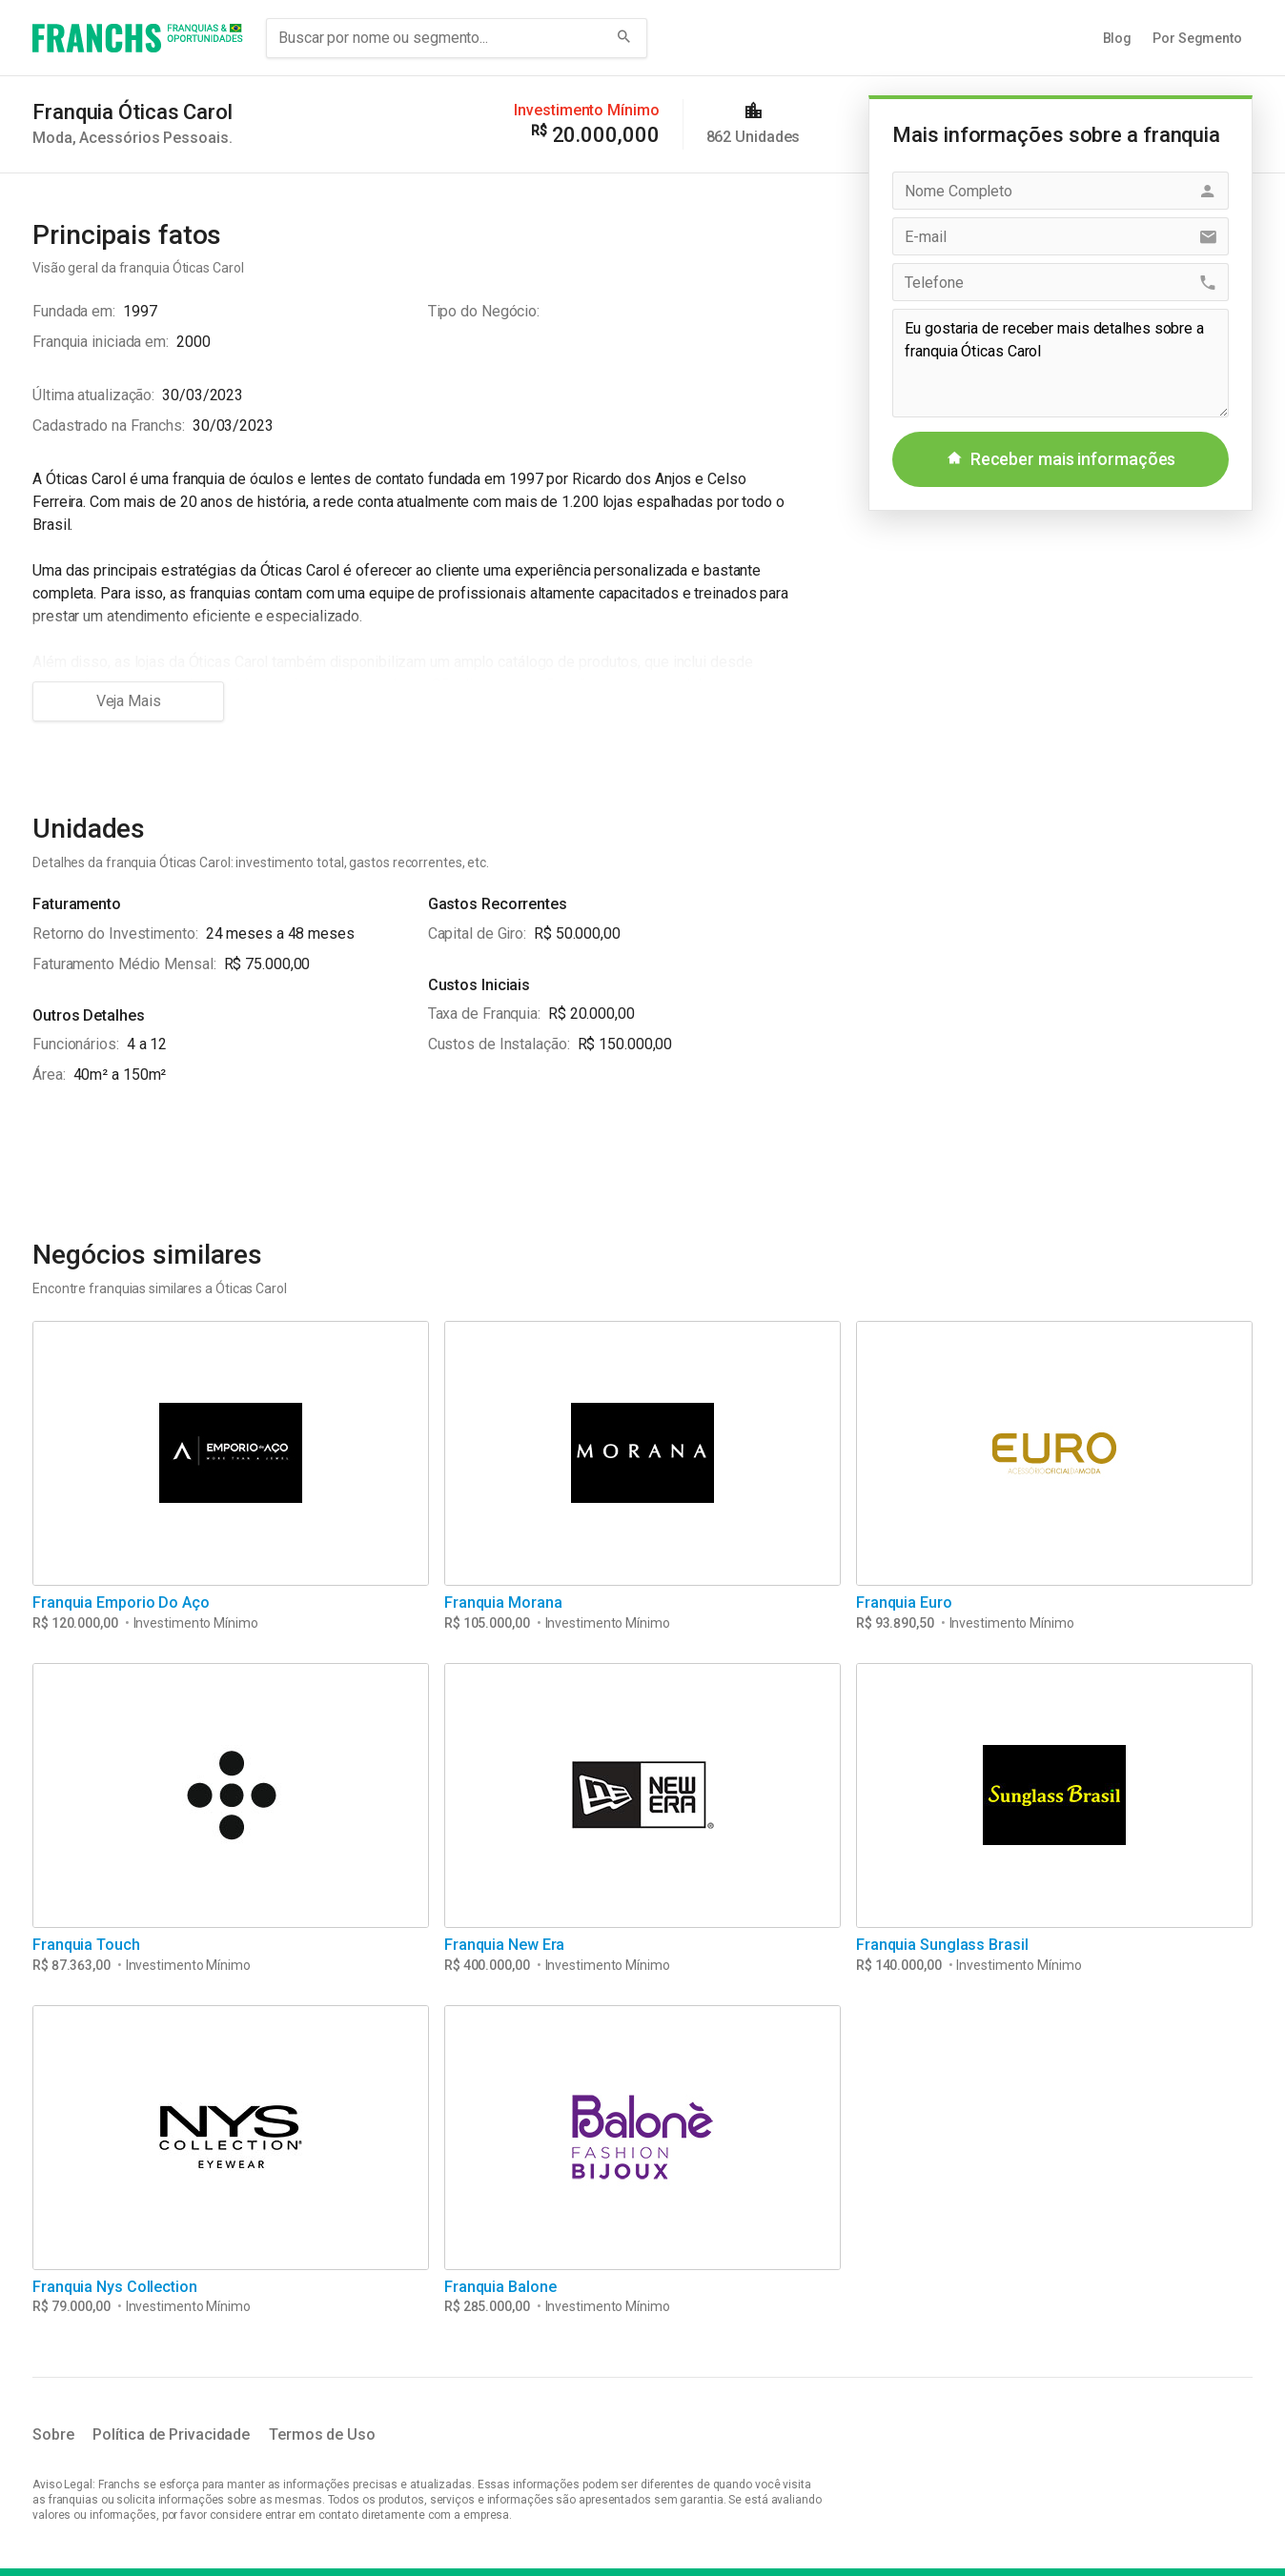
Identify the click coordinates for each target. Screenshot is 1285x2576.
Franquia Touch (86, 1945)
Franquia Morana (503, 1602)
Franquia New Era (504, 1945)
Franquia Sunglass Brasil (942, 1945)
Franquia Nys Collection (114, 2287)
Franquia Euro (904, 1602)
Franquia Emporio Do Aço (121, 1602)
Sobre (53, 2434)
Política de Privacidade (171, 2434)
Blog (1117, 38)
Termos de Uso (322, 2434)
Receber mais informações (1061, 459)
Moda (52, 138)
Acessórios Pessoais (153, 138)
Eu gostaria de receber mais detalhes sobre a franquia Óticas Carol (1060, 363)
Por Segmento (1197, 38)
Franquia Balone (500, 2287)
